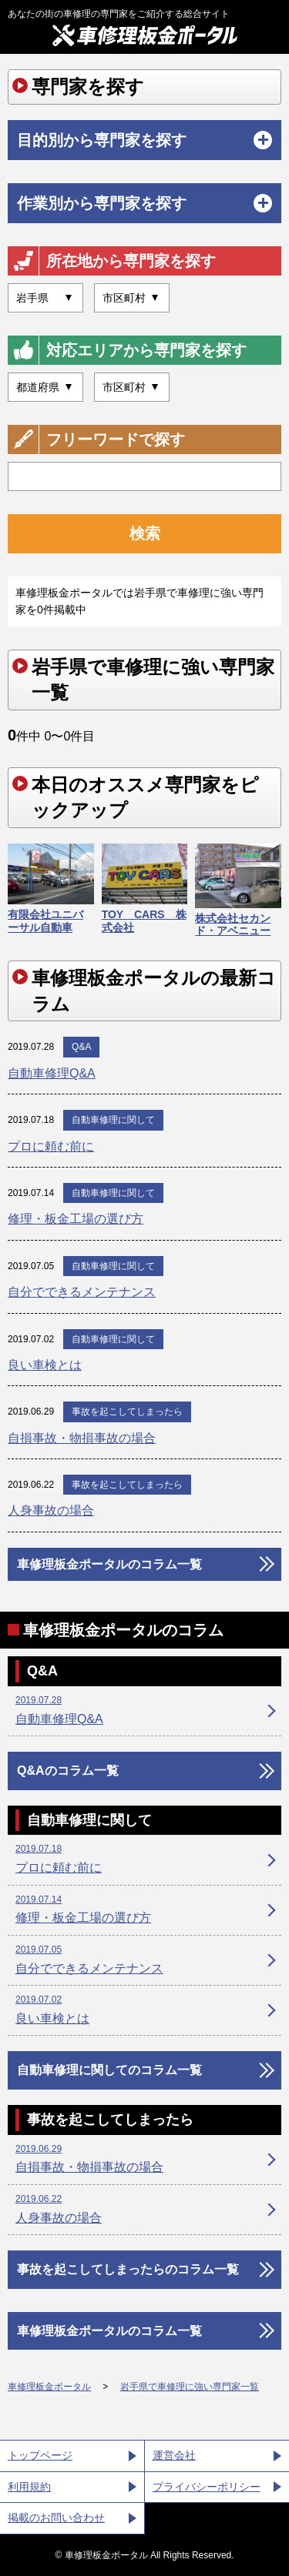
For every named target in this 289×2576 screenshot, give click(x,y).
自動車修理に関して (113, 1119)
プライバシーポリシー (206, 2487)
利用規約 (29, 2487)
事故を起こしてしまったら (127, 1411)
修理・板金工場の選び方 (75, 1218)
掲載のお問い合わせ (56, 2517)
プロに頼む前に (51, 1146)
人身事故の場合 (51, 1510)
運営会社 (174, 2455)
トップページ (40, 2455)
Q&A (81, 1046)
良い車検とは (45, 1365)
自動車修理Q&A (52, 1073)
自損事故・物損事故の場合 (82, 1438)
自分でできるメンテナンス (82, 1291)
